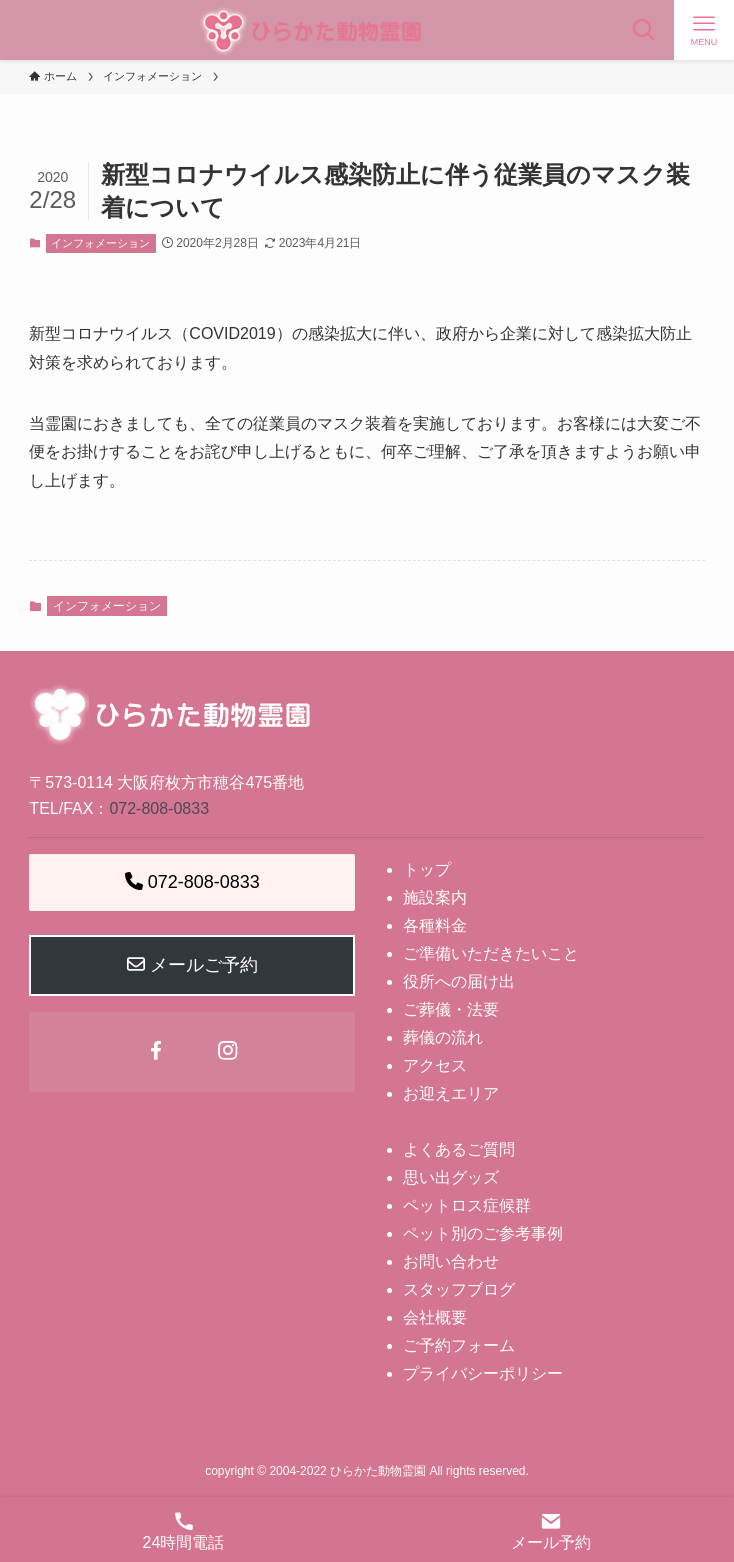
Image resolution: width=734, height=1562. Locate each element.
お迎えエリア (451, 1093)
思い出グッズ (451, 1177)
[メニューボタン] (704, 30)
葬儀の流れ (443, 1037)
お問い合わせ (451, 1261)
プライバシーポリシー (483, 1373)
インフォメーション (100, 243)
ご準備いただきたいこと (491, 953)
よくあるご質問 (459, 1149)
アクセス (435, 1065)
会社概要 (435, 1317)
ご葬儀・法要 (451, 1009)
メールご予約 (192, 965)
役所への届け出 (459, 981)
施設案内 (435, 897)
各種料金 (435, 925)
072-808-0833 (159, 808)
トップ (427, 869)
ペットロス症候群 (467, 1205)
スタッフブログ (459, 1289)
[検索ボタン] (644, 30)
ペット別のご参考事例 (483, 1233)
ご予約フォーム (459, 1345)
